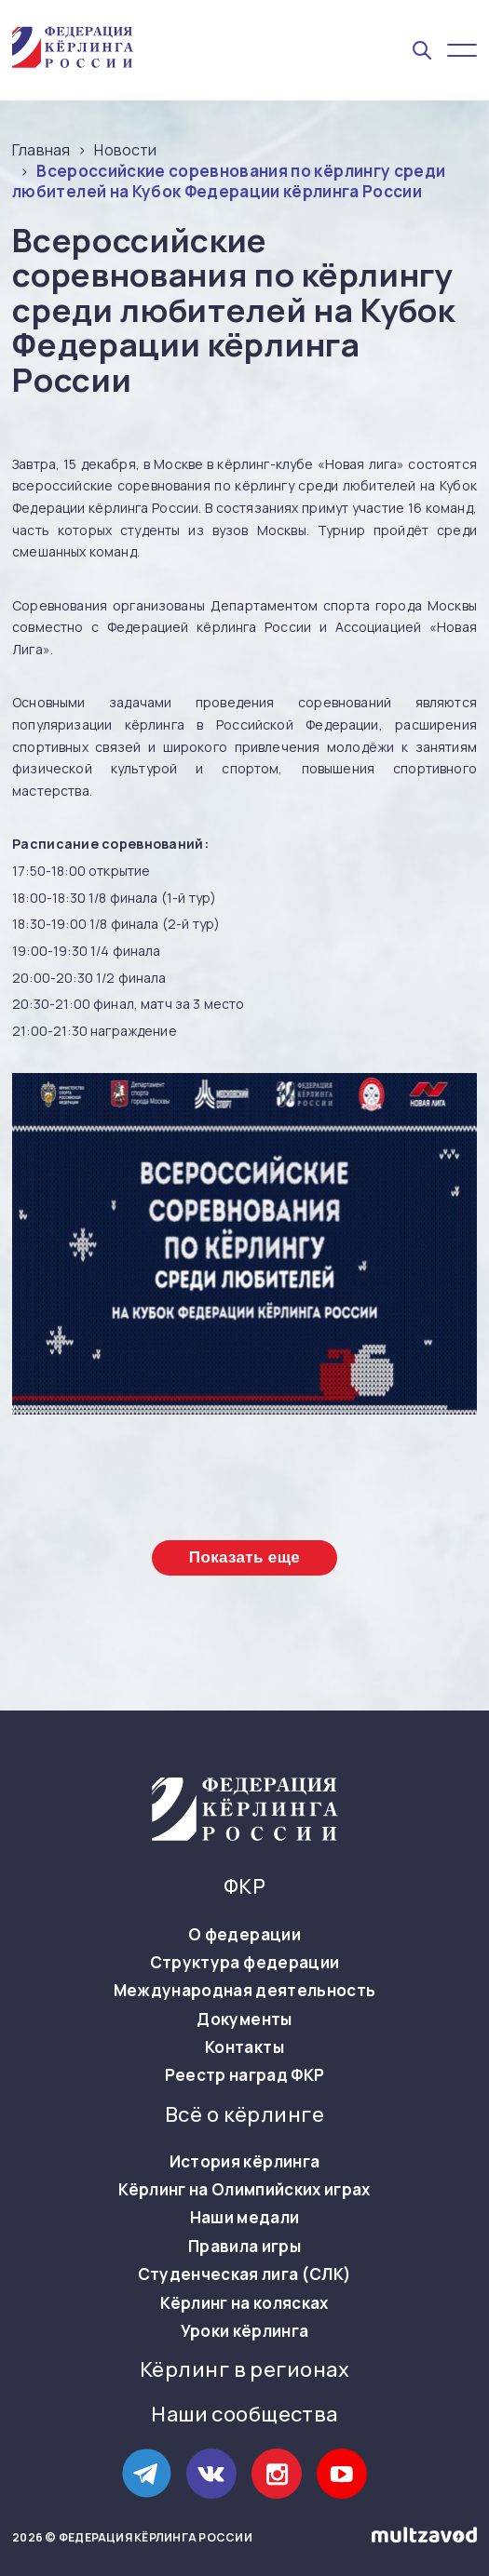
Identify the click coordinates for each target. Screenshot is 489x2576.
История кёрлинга (244, 2161)
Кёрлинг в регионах (244, 2369)
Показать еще (244, 1557)
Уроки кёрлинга (245, 2331)
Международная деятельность (245, 1990)
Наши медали (245, 2217)
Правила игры (244, 2246)
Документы (244, 2019)
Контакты (244, 2047)
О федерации (244, 1934)
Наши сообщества (244, 2414)
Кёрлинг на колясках (244, 2303)
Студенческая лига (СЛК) (245, 2274)
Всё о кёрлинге (244, 2115)
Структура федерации (244, 1962)
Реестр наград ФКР (245, 2075)
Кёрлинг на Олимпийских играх (244, 2189)
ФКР (244, 1886)
